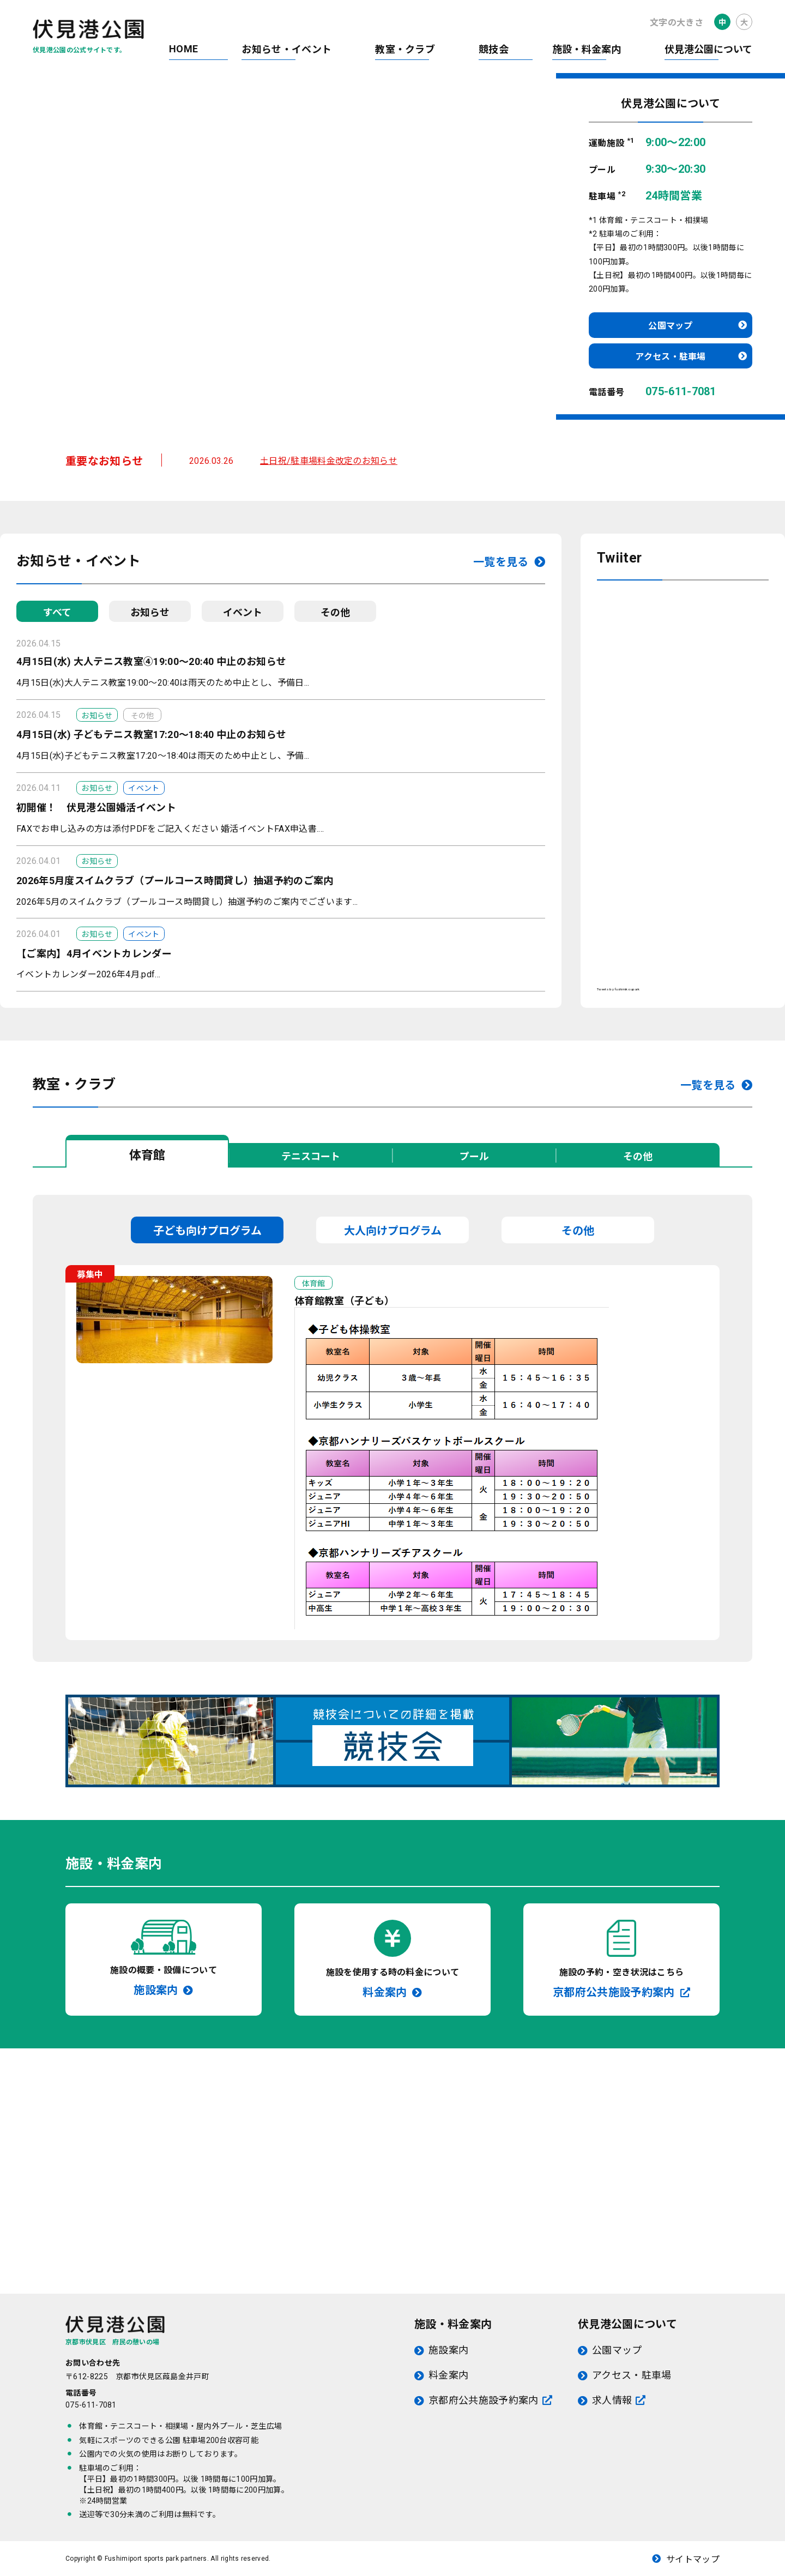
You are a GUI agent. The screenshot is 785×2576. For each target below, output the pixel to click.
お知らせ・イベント (286, 49)
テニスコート (310, 1156)
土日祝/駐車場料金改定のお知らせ (328, 461)
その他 (335, 612)
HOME (183, 49)
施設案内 (448, 2350)
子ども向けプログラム (207, 1230)
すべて (57, 612)
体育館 (147, 1155)
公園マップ (670, 326)
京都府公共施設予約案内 (483, 2400)
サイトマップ (693, 2559)
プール (474, 1156)
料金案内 (448, 2375)
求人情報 (612, 2400)
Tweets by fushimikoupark (618, 989)
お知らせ (150, 612)
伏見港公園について (708, 49)
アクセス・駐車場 (670, 357)
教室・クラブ (405, 49)
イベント (242, 612)
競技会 (494, 49)
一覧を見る (501, 562)
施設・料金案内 (586, 49)
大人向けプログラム (393, 1230)
